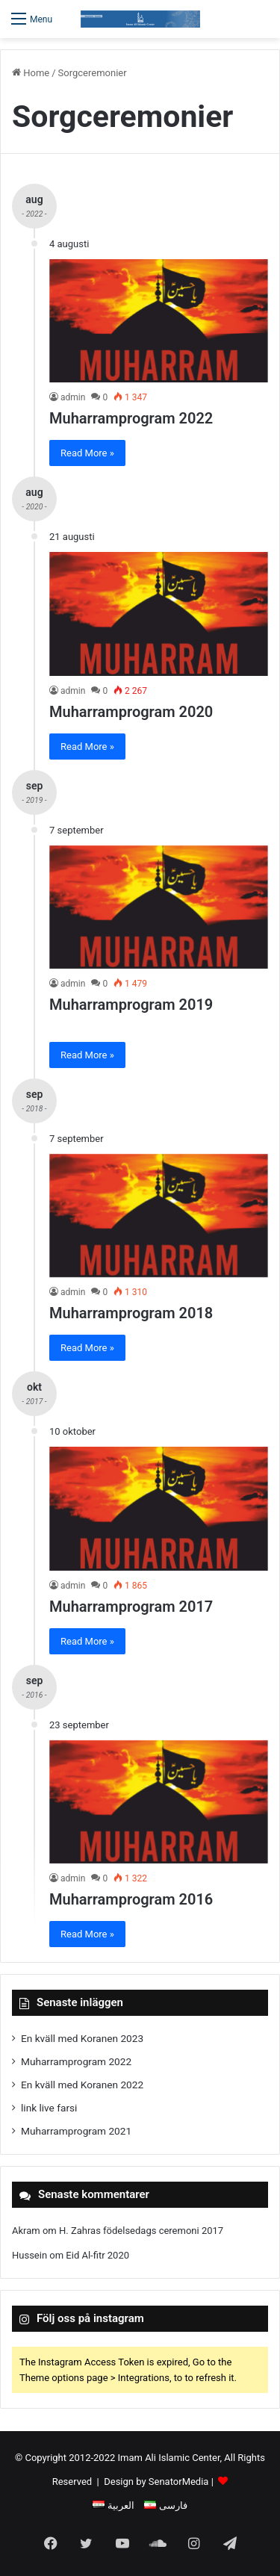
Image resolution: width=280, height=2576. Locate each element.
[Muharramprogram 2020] (158, 613)
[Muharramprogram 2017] (158, 1508)
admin (72, 397)
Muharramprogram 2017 (131, 1607)
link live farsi (49, 2108)
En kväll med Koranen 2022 (82, 2085)
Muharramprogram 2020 (131, 712)
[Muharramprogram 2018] (158, 1215)
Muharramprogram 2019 (131, 1005)
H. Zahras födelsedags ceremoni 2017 (141, 2230)
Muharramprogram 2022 (131, 418)
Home (30, 72)
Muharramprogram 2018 (131, 1313)
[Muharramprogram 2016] (158, 1801)
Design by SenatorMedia (156, 2481)
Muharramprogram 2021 (76, 2131)
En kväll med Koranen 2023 (82, 2038)
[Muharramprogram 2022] (158, 320)
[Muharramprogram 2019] (158, 907)
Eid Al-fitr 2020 (97, 2255)
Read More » (87, 453)
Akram (26, 2230)
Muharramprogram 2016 (131, 1899)
